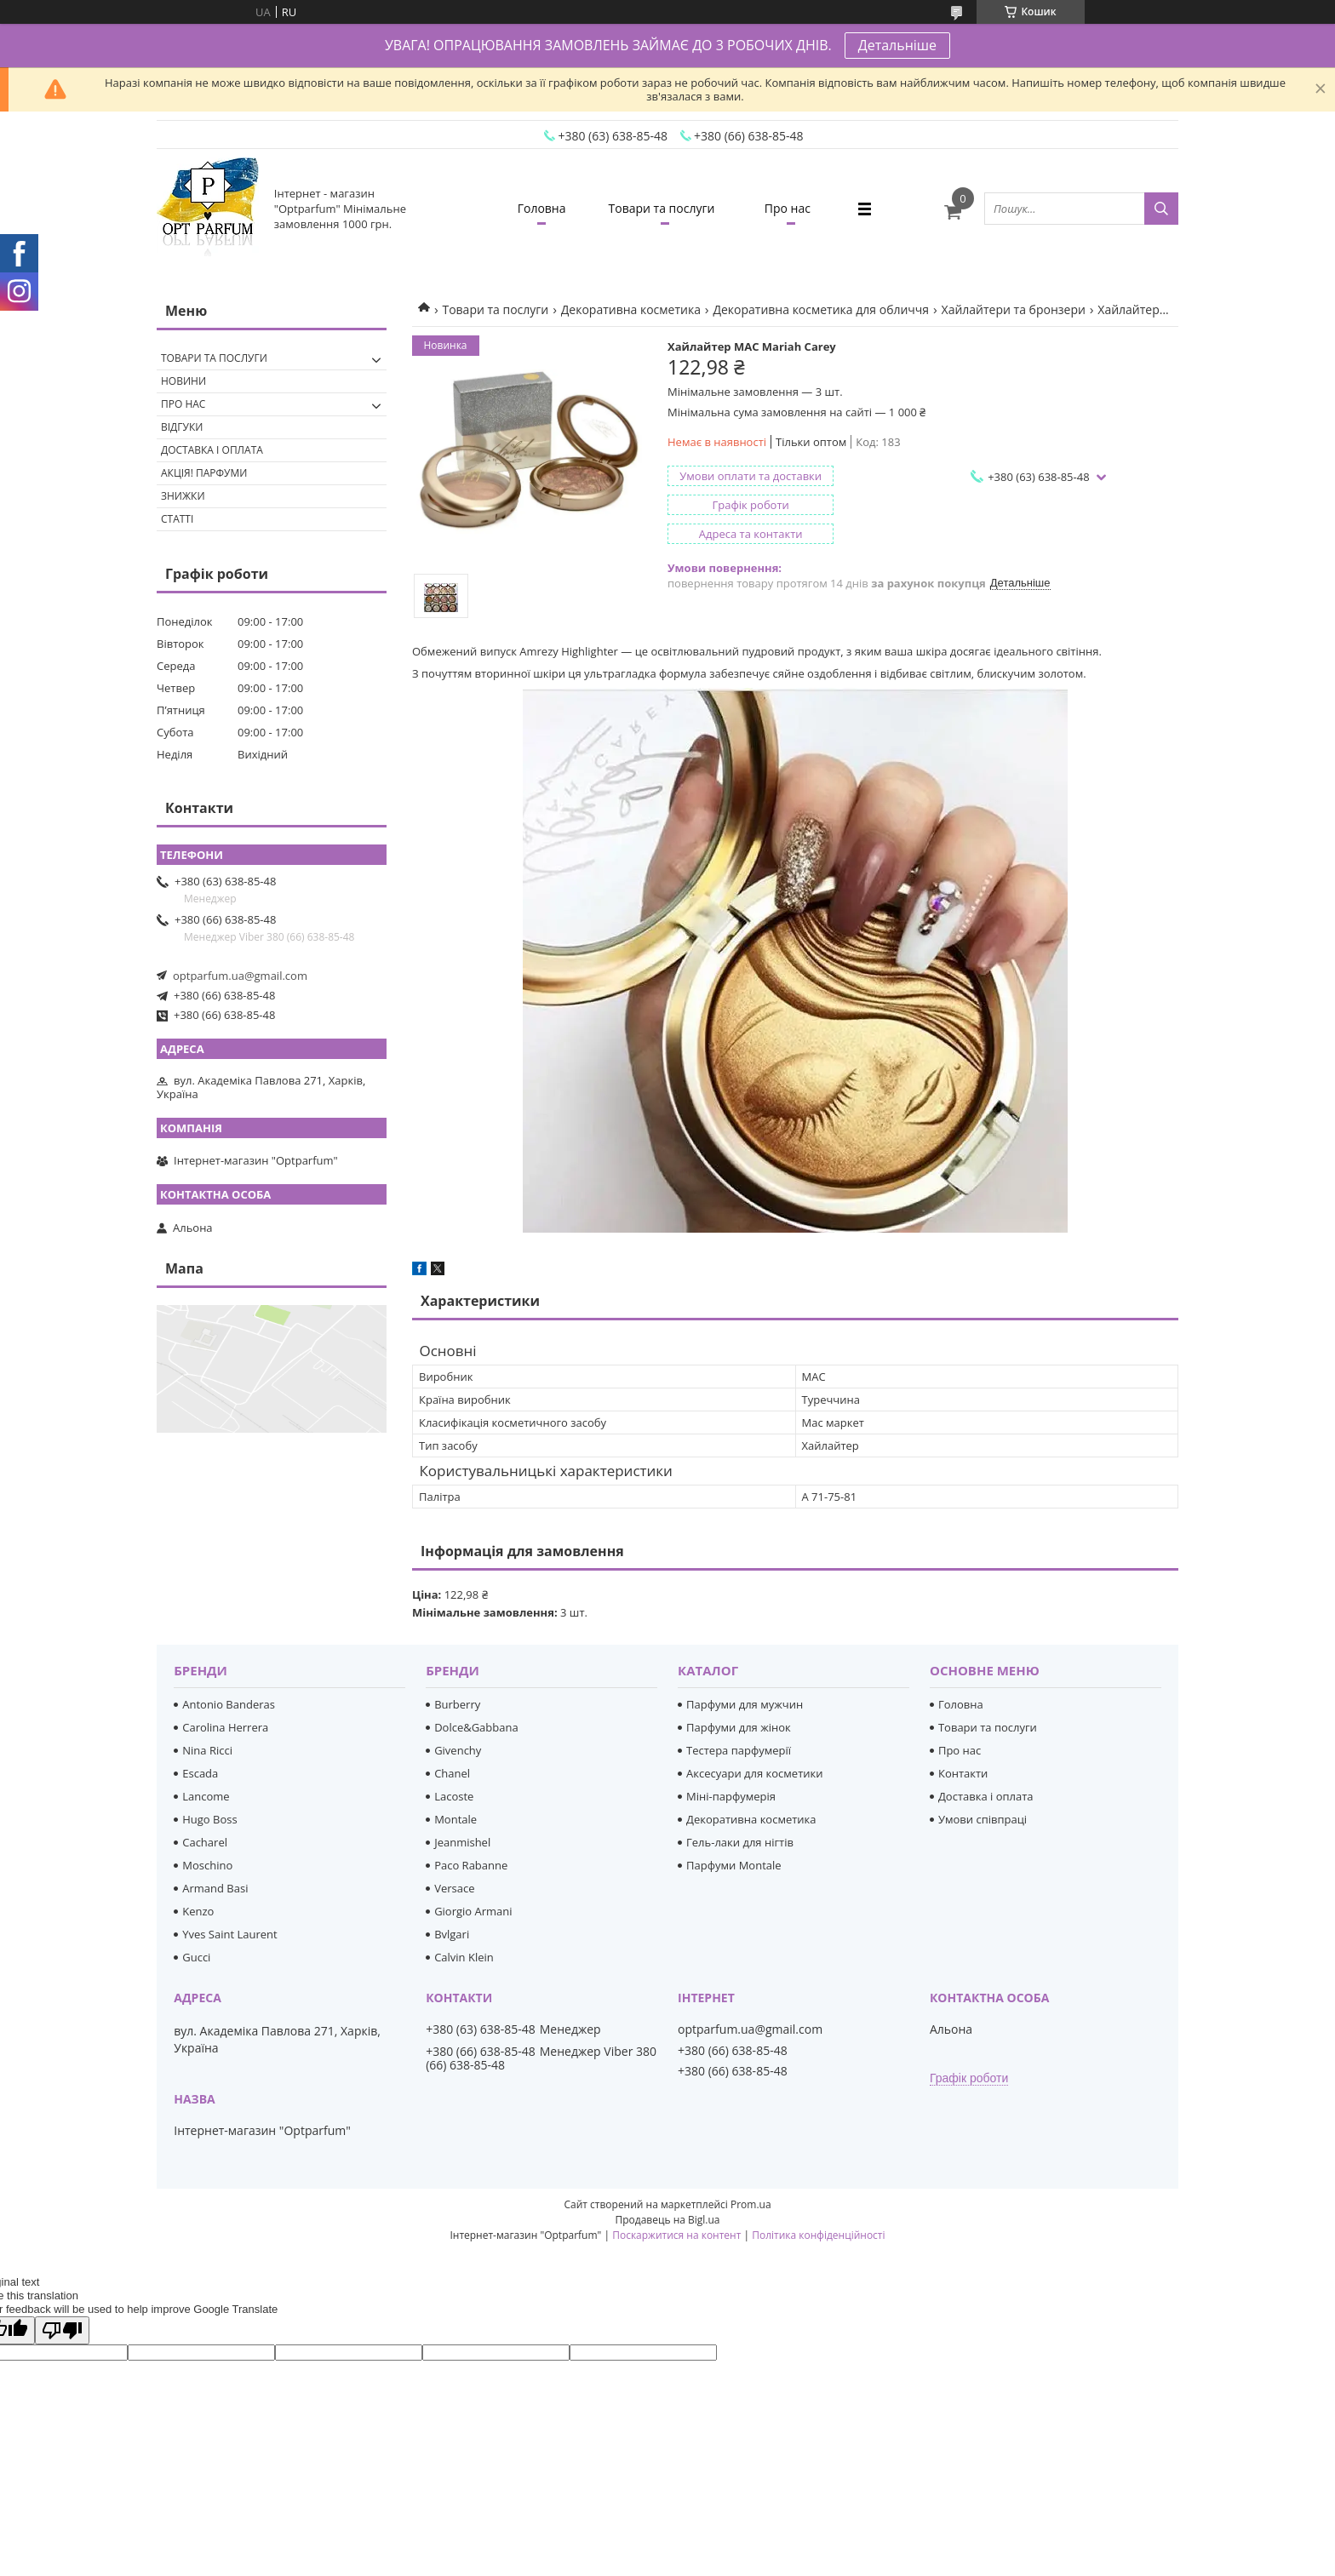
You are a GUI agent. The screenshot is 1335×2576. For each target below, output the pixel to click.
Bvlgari (451, 1934)
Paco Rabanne (470, 1865)
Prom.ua (751, 2204)
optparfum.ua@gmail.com (240, 975)
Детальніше (897, 45)
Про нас (788, 208)
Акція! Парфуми (204, 473)
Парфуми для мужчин (744, 1704)
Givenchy (457, 1750)
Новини (183, 381)
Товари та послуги (662, 208)
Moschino (207, 1865)
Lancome (205, 1796)
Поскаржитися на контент (676, 2235)
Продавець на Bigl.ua (667, 2219)
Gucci (196, 1957)
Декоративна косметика (631, 309)
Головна (542, 208)
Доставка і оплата (212, 450)
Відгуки (182, 427)
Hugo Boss (209, 1819)
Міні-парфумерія (731, 1796)
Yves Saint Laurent (229, 1934)
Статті (177, 519)
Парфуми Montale (734, 1865)
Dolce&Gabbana (476, 1727)
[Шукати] (1161, 208)
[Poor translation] (62, 2330)
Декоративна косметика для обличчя (821, 309)
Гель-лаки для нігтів (740, 1842)
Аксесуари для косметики (754, 1773)
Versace (454, 1888)
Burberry (457, 1704)
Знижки (183, 496)
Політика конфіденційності (818, 2235)
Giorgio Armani (473, 1911)
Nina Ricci (207, 1750)
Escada (200, 1773)
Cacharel (204, 1842)
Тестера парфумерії (738, 1750)
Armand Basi (215, 1888)
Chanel (452, 1773)
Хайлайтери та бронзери (1014, 309)
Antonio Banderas (228, 1704)
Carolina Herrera (225, 1727)
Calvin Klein (464, 1957)
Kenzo (198, 1911)
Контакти (963, 1773)
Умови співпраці (982, 1819)
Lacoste (453, 1796)
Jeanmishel (462, 1842)
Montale (455, 1819)
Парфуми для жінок (738, 1727)
